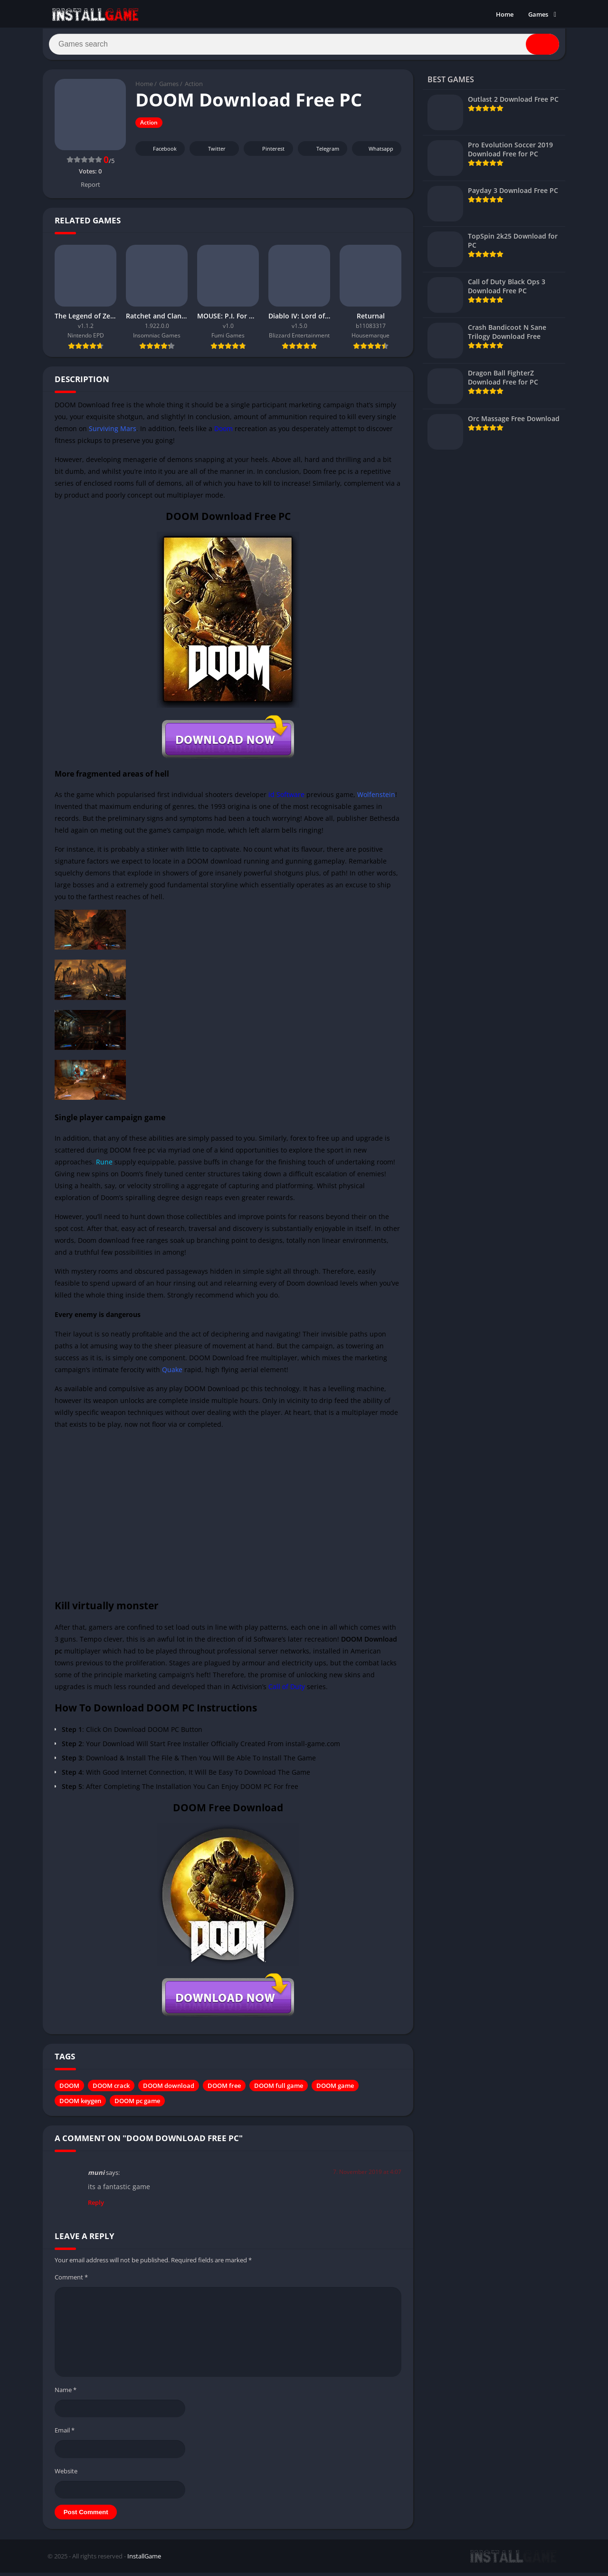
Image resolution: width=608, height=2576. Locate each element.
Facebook (159, 152)
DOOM (69, 2090)
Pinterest (267, 152)
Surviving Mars (112, 432)
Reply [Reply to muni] (96, 2206)
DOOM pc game (137, 2105)
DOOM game (335, 2090)
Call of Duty (286, 1690)
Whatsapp (375, 152)
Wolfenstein (376, 798)
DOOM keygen (80, 2105)
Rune (104, 1166)
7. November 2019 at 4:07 (367, 2176)
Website (66, 2474)
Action (194, 88)
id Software (286, 798)
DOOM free (224, 2090)
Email (65, 2434)
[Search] (304, 46)
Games (538, 14)
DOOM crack (111, 2090)
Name (65, 2393)
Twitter (210, 152)
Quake (172, 1373)
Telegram (321, 152)
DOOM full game (278, 2090)
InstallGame (144, 2560)
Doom (223, 432)
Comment (71, 2281)
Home (504, 14)
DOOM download (168, 2090)
